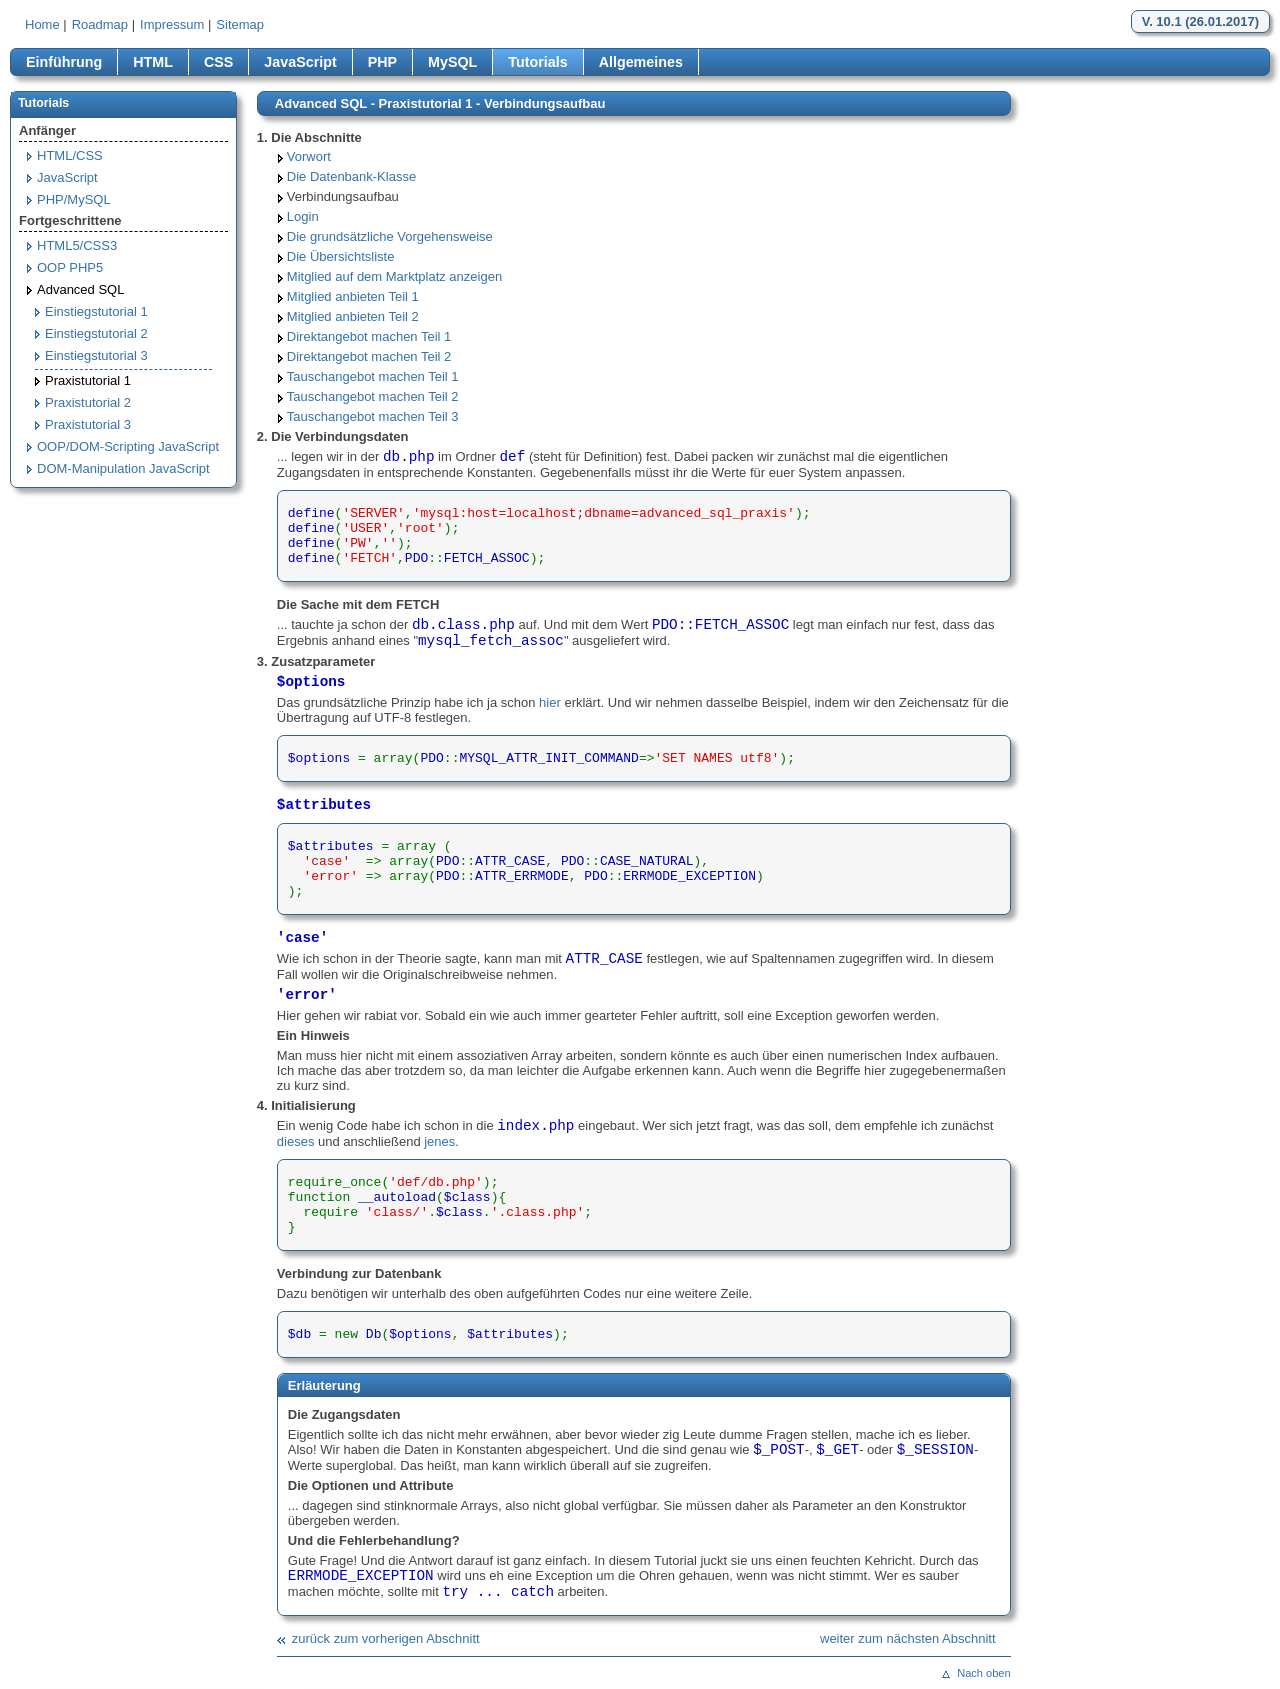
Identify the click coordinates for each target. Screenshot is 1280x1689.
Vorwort (309, 156)
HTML (153, 62)
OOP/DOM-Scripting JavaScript (128, 446)
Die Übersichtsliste (341, 256)
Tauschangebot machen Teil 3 (373, 416)
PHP (382, 62)
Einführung (64, 62)
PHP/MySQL (74, 199)
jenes (439, 1141)
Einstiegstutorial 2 (96, 333)
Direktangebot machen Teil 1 (369, 336)
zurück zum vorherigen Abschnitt (386, 1638)
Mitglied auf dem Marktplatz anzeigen (394, 276)
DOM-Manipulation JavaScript (123, 468)
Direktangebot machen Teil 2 (369, 356)
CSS (218, 62)
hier (550, 702)
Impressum (172, 24)
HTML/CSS (70, 155)
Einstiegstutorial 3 (96, 355)
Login (303, 216)
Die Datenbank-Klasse (351, 176)
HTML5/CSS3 (77, 245)
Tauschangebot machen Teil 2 (373, 396)
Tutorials (537, 62)
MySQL (452, 62)
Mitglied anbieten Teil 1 (353, 296)
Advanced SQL (80, 289)
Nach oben (983, 1673)
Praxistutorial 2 (88, 402)
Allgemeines (641, 62)
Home (42, 24)
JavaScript (300, 62)
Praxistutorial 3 (88, 424)
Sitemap (240, 24)
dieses (296, 1141)
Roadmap (100, 24)
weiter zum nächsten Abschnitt (908, 1638)
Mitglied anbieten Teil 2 (353, 316)
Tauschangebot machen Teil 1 (373, 376)
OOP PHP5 (70, 267)
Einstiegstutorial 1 (96, 311)
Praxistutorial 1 (88, 380)
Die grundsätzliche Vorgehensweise (390, 236)
